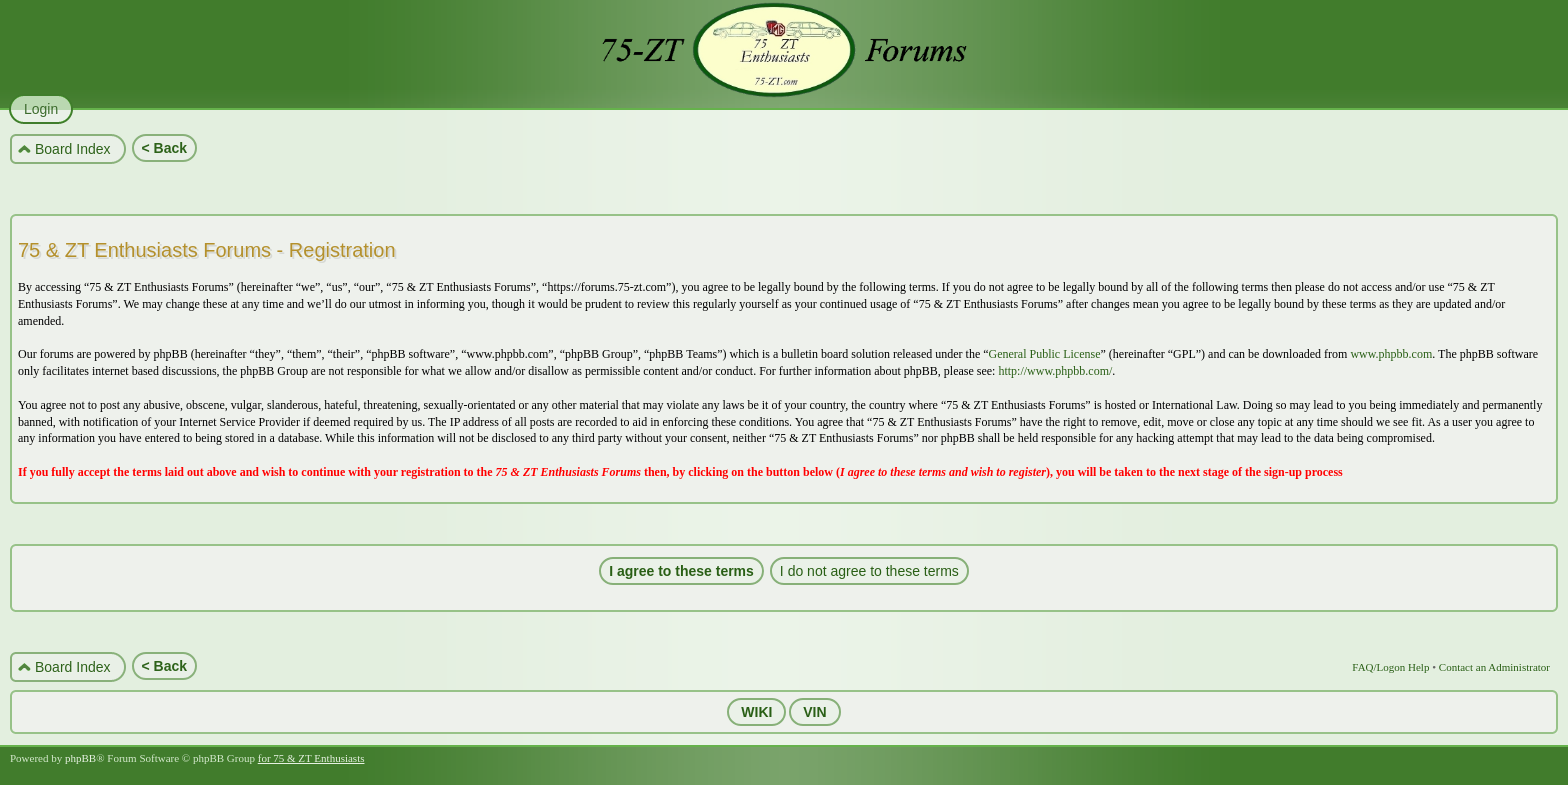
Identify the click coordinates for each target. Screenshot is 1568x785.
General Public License (1045, 354)
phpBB (80, 758)
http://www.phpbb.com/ (1055, 371)
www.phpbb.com (1391, 354)
